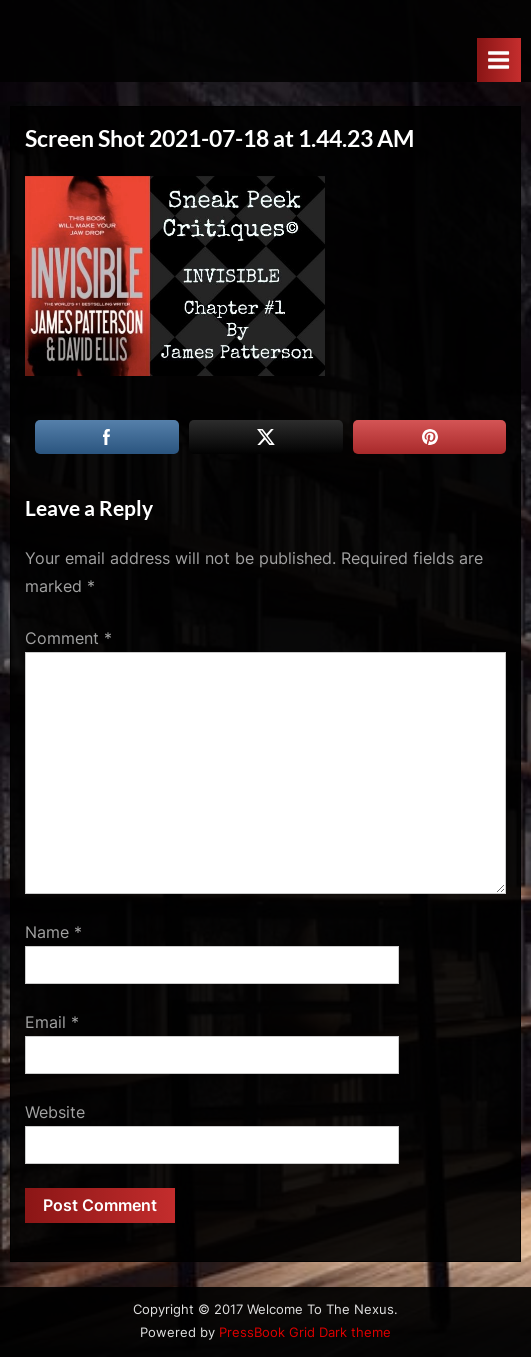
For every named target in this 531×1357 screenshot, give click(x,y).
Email (52, 1022)
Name (53, 932)
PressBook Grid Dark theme (305, 1332)
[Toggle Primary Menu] (499, 59)
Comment (68, 638)
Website (55, 1112)
